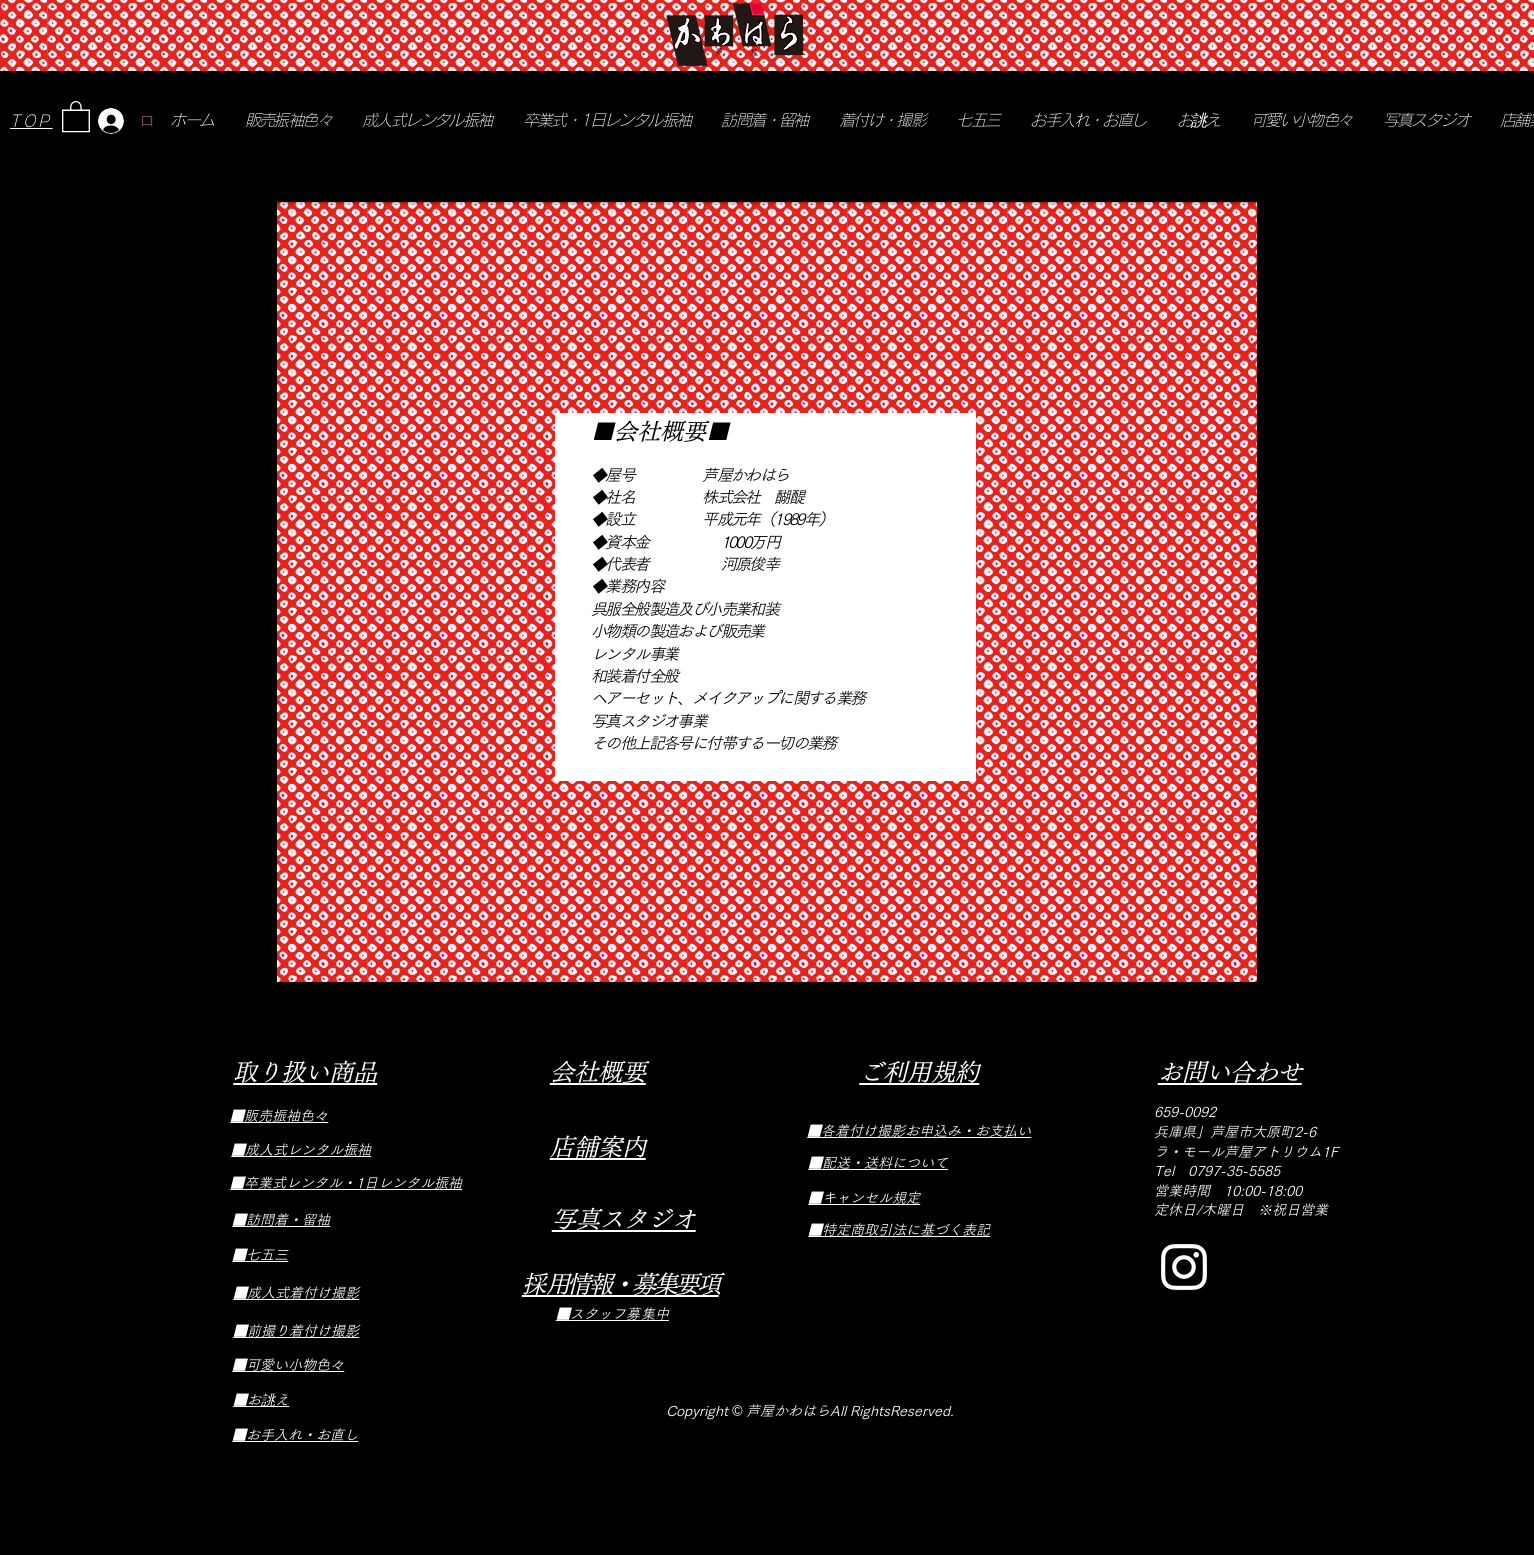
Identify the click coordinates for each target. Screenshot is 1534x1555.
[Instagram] (1184, 1267)
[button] (76, 115)
